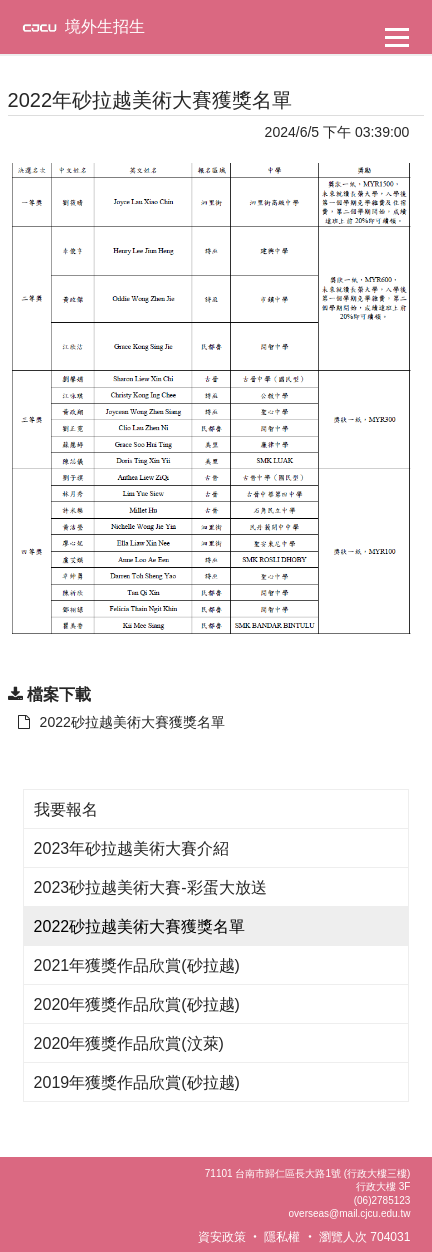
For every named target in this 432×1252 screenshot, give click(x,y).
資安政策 (222, 1237)
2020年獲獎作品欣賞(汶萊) (129, 1043)
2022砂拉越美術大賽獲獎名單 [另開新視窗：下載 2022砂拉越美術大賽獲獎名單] (121, 722)
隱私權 (282, 1237)
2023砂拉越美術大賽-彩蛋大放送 (150, 887)
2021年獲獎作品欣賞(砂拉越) (137, 965)
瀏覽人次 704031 (364, 1237)
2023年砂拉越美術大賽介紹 (132, 848)
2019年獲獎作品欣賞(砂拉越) (137, 1082)
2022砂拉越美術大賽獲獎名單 (140, 926)
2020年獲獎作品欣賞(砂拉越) (137, 1004)
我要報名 (66, 809)
